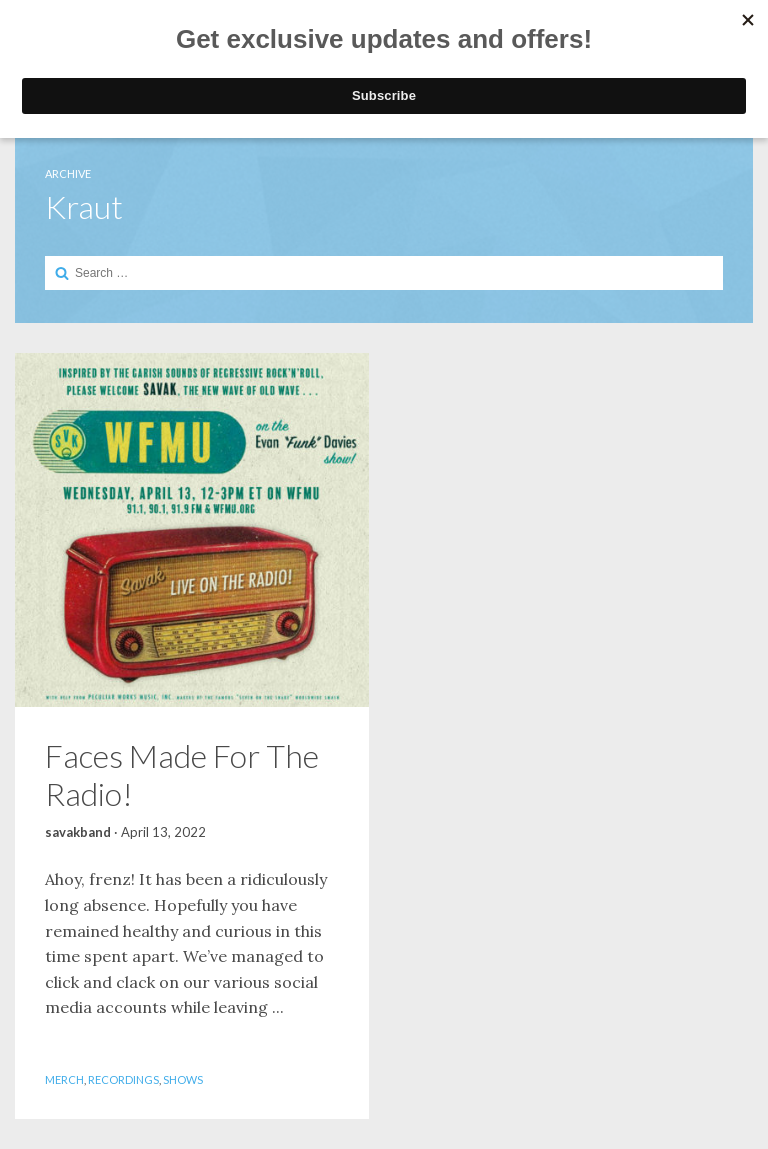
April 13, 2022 (163, 832)
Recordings (123, 1079)
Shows (183, 1079)
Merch (64, 1079)
